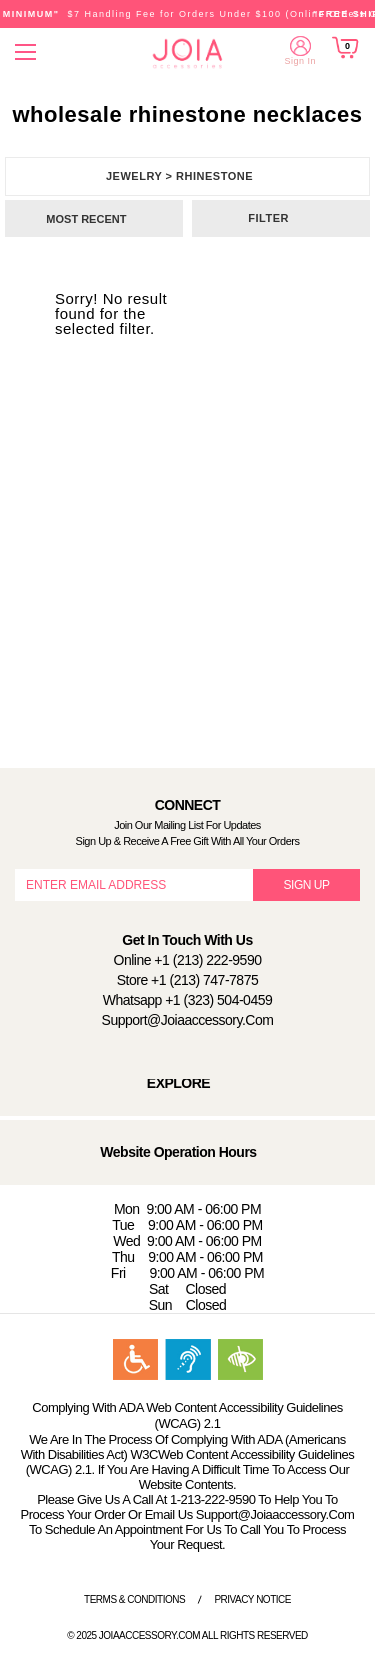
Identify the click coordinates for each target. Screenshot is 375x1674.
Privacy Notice (252, 1599)
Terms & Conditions (134, 1599)
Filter (268, 218)
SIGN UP (307, 885)
